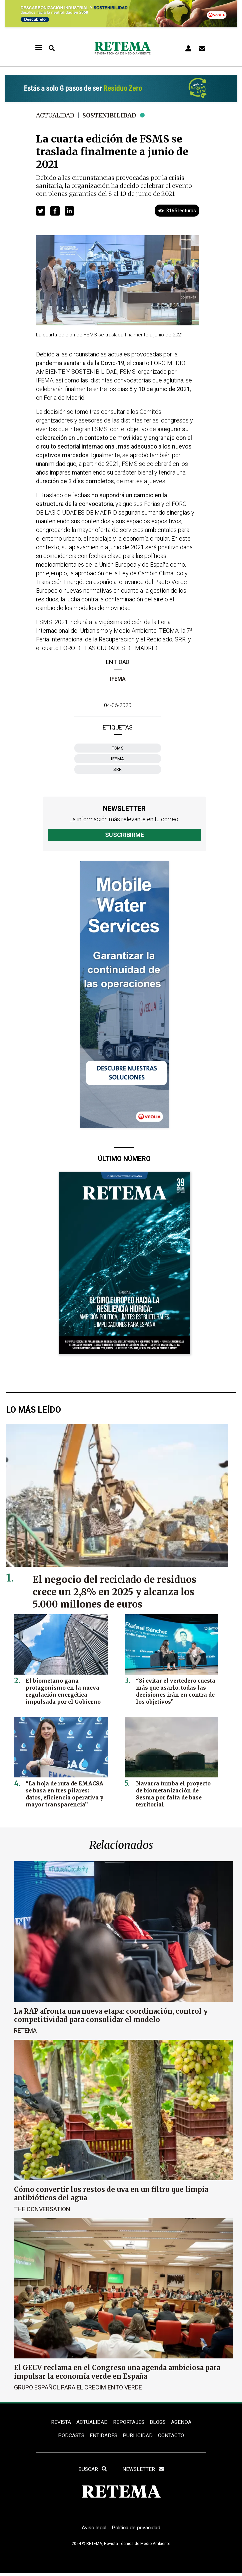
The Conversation (42, 2208)
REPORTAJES (129, 2422)
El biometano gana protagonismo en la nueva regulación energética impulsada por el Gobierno (61, 1690)
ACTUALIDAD (92, 2422)
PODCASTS (70, 2436)
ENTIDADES (103, 2436)
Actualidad (56, 115)
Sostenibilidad (112, 115)
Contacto (172, 2436)
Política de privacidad (137, 2530)
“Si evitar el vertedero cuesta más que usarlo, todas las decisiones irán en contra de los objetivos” (174, 1690)
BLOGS (158, 2422)
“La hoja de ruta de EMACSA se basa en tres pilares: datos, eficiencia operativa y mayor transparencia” (64, 1792)
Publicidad (138, 2436)
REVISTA (60, 2422)
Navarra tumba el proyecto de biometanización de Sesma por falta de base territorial (175, 1789)
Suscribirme (124, 834)
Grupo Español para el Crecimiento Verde (78, 2386)
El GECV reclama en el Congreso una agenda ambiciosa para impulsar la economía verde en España (117, 2371)
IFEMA (118, 679)
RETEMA (25, 2030)
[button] (40, 211)
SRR (117, 769)
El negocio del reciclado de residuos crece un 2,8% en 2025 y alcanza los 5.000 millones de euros (117, 1591)
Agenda (182, 2422)
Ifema (117, 758)
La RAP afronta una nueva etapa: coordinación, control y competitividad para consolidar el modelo (111, 2015)
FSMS (118, 748)
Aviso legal (93, 2530)
